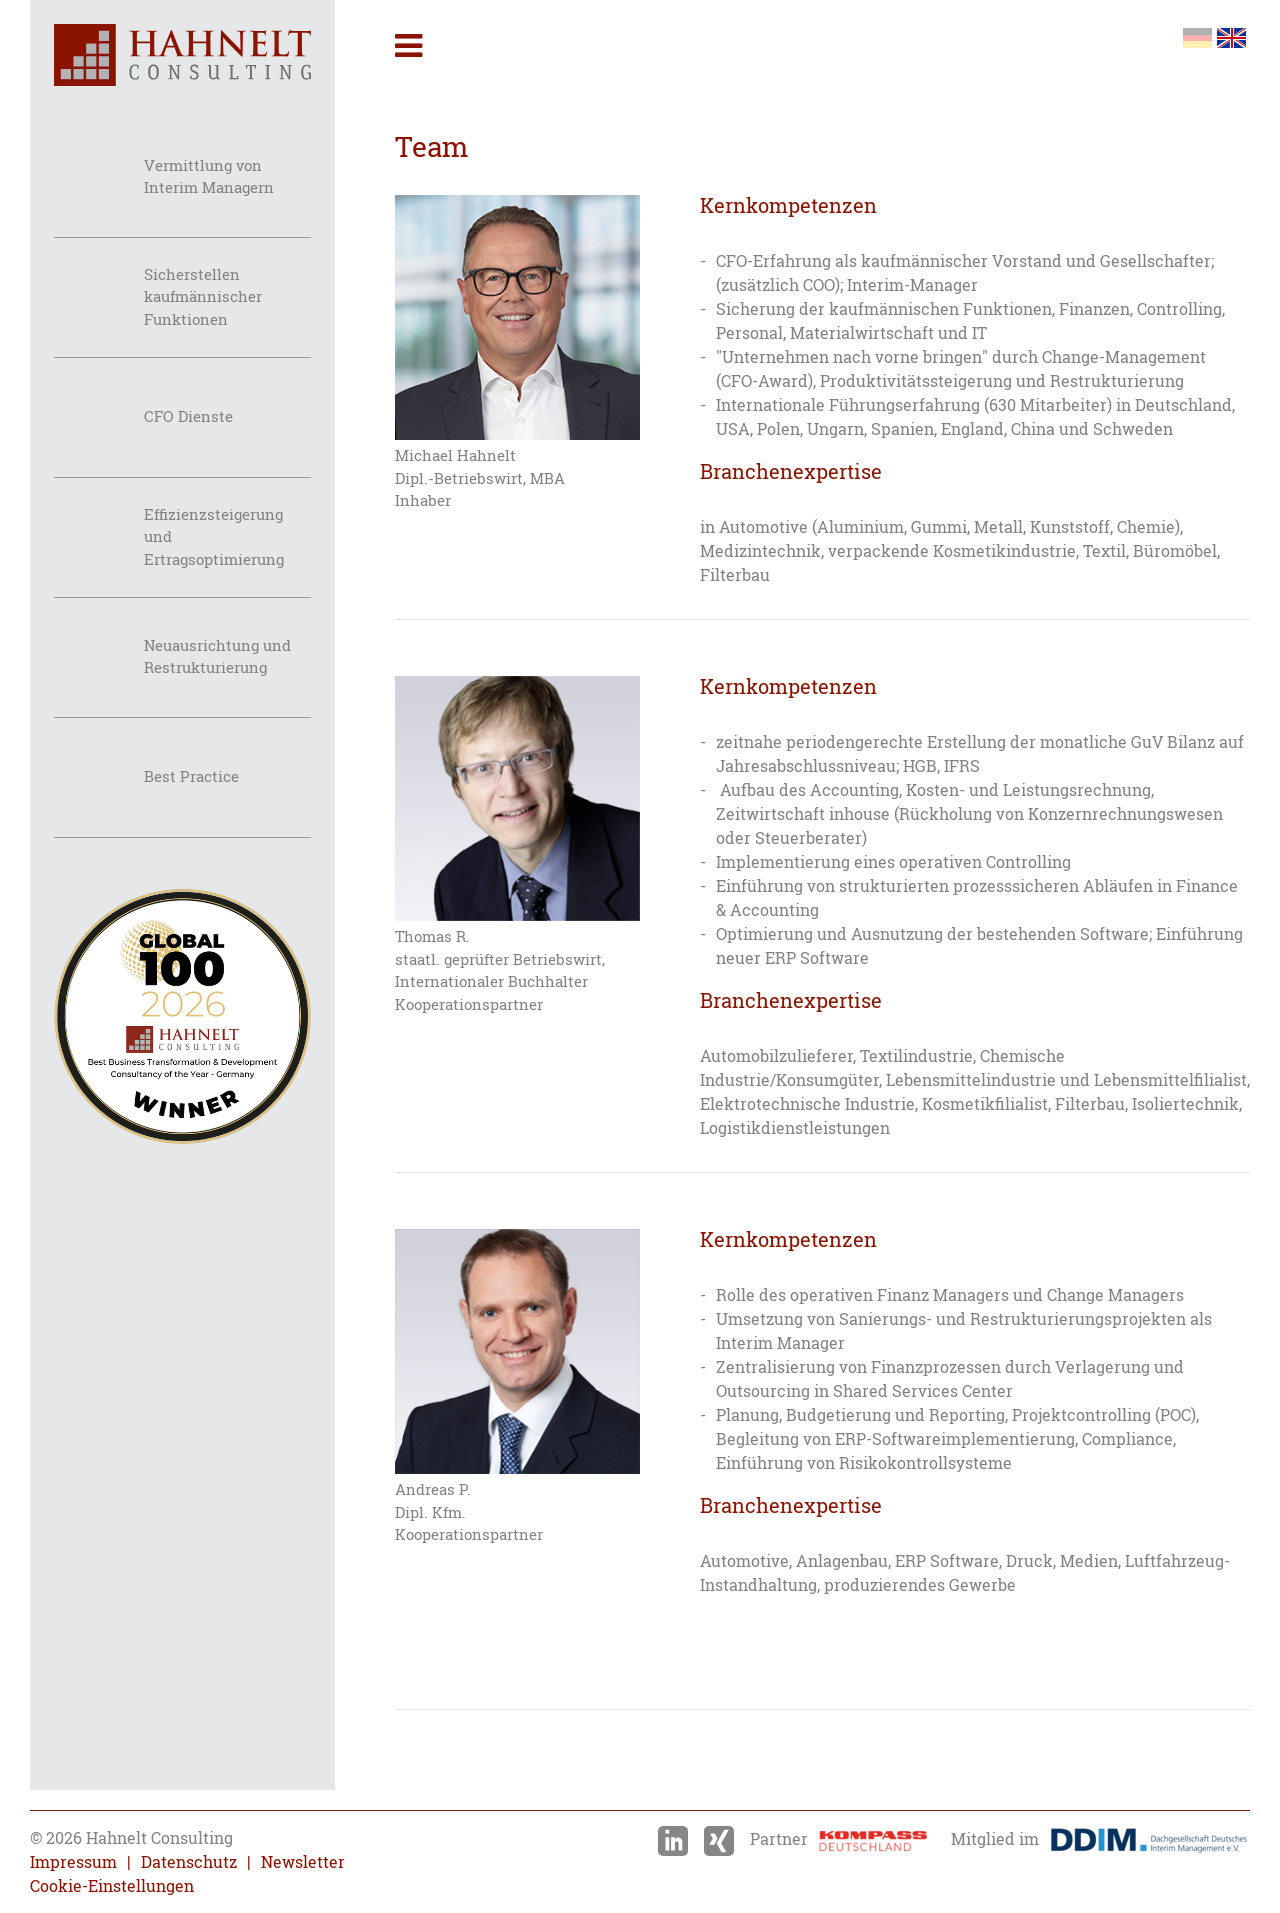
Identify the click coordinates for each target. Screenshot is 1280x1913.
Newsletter (303, 1862)
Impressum (73, 1862)
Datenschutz (189, 1862)
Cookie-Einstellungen (112, 1886)
